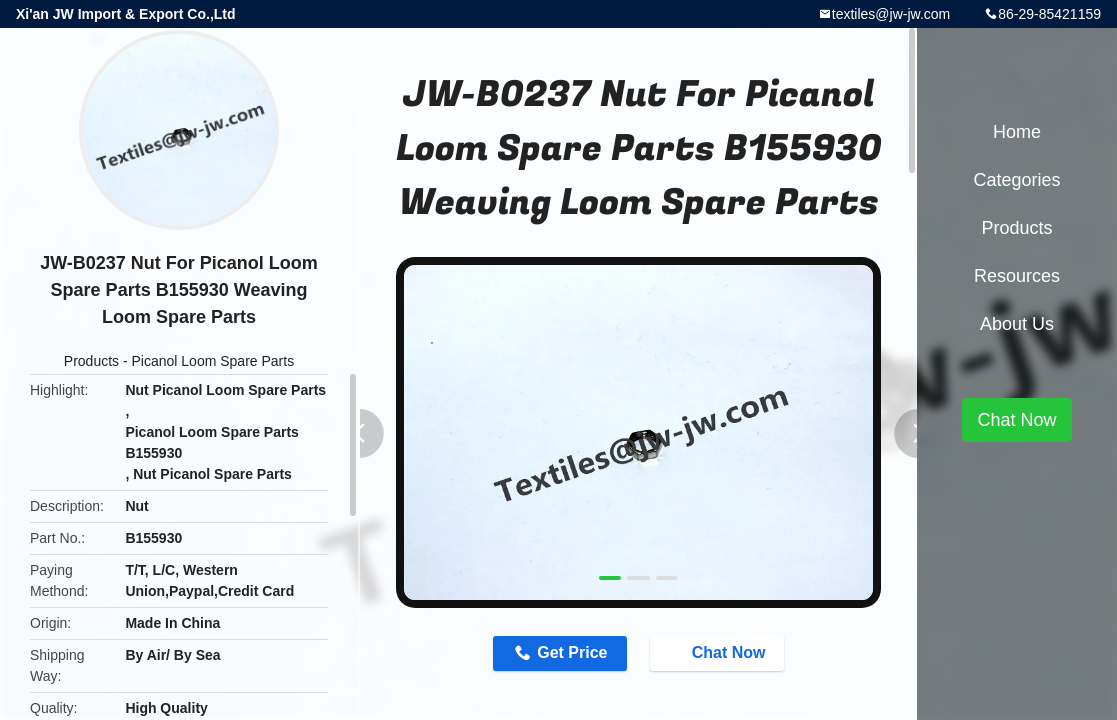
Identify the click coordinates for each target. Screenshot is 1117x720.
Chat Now (719, 653)
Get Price (572, 652)
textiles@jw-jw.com (891, 14)
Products (91, 361)
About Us (1017, 324)
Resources (1017, 276)
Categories (1016, 180)
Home (1017, 132)
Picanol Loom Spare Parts (213, 361)
